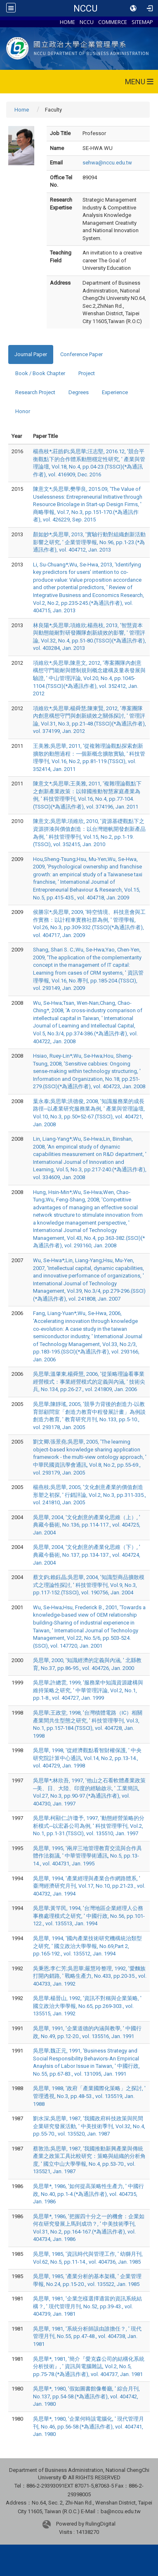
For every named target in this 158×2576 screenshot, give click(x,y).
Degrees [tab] (78, 392)
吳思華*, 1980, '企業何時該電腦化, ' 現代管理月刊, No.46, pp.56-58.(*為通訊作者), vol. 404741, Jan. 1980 (88, 2426)
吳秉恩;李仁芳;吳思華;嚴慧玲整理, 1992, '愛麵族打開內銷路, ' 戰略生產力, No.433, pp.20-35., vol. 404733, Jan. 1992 (89, 1976)
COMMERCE (112, 22)
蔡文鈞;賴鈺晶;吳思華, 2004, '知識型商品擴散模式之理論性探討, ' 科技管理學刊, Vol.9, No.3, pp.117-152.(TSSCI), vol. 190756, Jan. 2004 (88, 1585)
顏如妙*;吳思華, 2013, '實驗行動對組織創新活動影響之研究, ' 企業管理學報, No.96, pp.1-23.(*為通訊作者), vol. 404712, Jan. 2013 (89, 542)
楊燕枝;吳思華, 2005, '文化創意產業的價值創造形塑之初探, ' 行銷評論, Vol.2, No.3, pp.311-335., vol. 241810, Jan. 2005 (89, 1495)
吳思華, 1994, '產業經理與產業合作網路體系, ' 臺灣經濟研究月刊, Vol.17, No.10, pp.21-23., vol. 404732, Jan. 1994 (89, 1886)
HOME (67, 22)
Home (21, 110)
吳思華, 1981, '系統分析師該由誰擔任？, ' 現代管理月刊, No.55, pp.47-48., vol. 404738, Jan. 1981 (87, 2336)
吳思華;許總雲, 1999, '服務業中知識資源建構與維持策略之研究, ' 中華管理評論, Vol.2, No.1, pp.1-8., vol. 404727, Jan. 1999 (88, 1690)
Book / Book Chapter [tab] (40, 373)
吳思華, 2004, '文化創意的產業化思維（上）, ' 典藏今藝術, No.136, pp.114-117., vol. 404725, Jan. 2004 (86, 1525)
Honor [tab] (22, 411)
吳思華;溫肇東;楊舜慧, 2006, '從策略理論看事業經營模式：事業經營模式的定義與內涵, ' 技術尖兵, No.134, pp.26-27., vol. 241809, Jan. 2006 (89, 1381)
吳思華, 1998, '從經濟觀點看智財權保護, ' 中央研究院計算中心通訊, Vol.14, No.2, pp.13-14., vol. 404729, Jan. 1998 (87, 1758)
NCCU (85, 8)
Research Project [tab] (35, 392)
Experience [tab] (115, 392)
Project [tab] (86, 373)
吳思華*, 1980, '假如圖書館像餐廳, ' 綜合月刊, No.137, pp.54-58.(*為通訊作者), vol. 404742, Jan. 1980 (86, 2396)
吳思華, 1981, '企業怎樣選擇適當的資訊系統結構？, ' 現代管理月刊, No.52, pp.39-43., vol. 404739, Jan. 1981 (87, 2306)
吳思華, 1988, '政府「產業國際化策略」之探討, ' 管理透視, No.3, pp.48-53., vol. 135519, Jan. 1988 (89, 2096)
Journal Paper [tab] (30, 354)
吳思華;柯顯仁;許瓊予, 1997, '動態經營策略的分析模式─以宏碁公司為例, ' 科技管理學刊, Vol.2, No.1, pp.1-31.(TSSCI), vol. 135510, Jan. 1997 (88, 1825)
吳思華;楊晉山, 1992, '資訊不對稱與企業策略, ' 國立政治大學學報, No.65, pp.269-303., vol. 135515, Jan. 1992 (87, 2006)
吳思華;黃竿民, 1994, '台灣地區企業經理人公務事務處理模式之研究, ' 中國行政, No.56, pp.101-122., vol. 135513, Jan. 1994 (89, 1916)
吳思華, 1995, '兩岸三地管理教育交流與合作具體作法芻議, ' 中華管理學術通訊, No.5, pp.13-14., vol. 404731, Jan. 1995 (87, 1856)
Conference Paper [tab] (81, 354)
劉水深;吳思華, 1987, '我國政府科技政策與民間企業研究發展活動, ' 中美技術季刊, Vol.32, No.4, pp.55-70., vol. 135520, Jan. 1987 (89, 2126)
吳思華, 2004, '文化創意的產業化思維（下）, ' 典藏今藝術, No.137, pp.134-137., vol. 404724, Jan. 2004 (86, 1554)
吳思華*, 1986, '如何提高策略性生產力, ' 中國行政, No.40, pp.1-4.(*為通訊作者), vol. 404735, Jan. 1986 (88, 2194)
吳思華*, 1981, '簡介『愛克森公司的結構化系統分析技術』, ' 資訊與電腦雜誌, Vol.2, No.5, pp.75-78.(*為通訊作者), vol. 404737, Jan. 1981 (88, 2366)
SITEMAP (142, 22)
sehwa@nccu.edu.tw (107, 162)
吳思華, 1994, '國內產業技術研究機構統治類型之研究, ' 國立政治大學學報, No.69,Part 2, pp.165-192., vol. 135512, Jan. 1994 (87, 1946)
